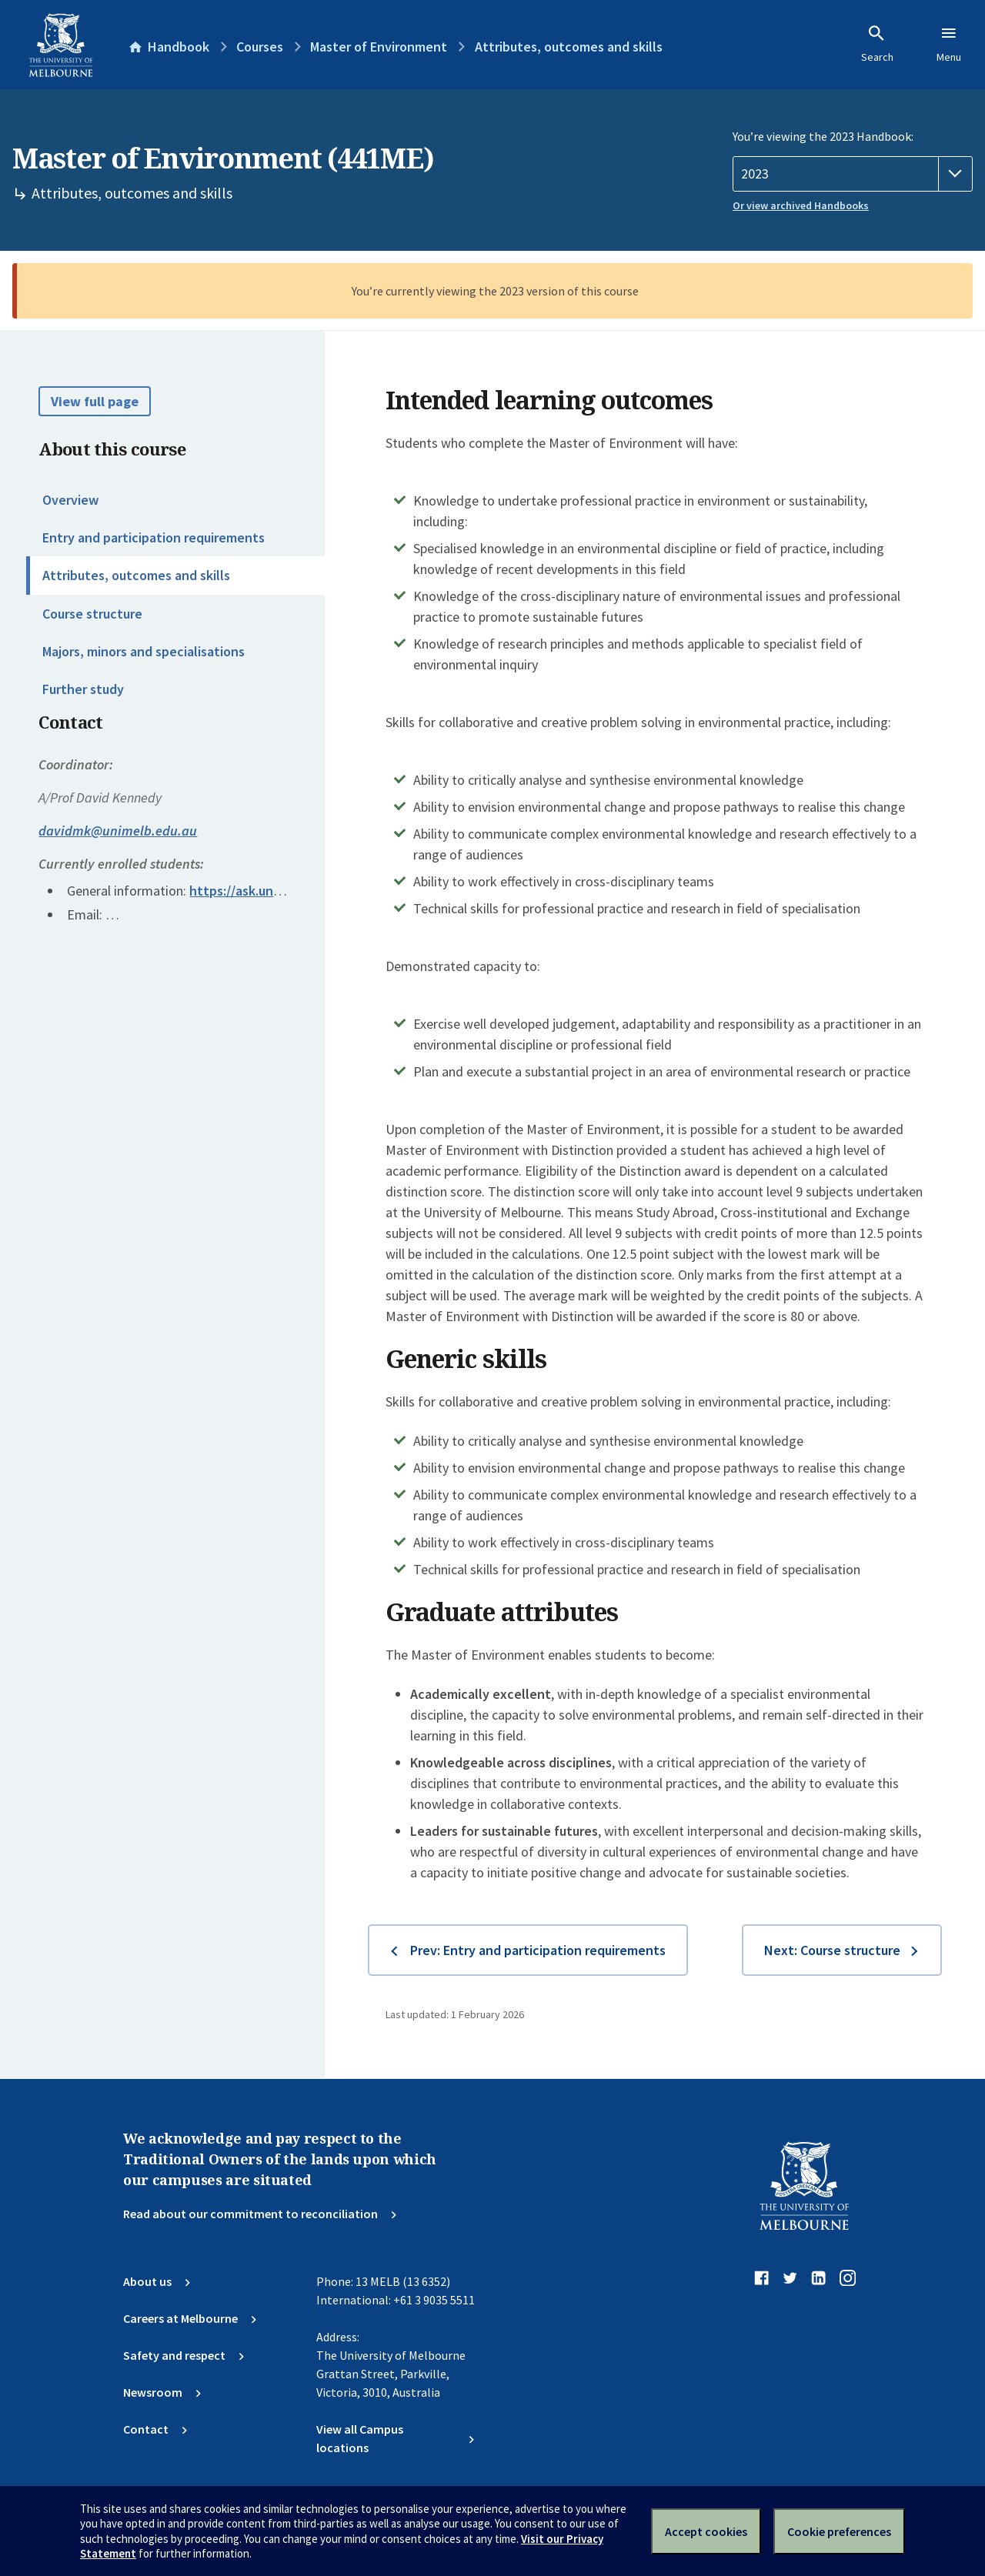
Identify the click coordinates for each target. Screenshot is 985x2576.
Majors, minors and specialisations (143, 651)
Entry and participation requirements (153, 537)
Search (877, 44)
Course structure (92, 613)
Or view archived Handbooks (801, 205)
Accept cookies (706, 2531)
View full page (95, 401)
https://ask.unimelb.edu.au (269, 890)
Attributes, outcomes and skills (136, 575)
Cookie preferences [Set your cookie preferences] (839, 2531)
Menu (949, 44)
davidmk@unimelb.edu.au (117, 831)
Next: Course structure (832, 1950)
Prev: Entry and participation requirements (538, 1950)
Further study (83, 689)
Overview (70, 500)
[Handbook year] (852, 174)
